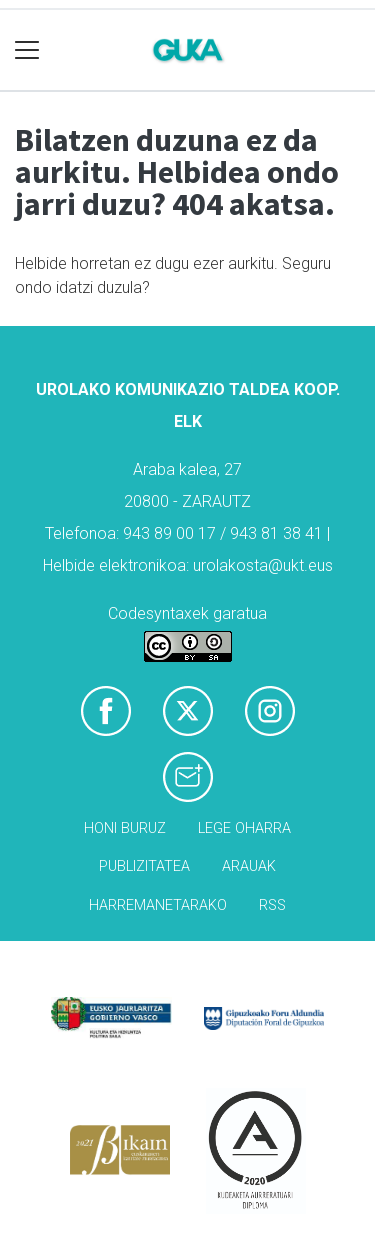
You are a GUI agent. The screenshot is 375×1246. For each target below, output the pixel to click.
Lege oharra (244, 828)
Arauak (249, 866)
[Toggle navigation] (27, 50)
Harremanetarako (158, 905)
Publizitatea (144, 866)
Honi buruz (125, 828)
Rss (272, 905)
